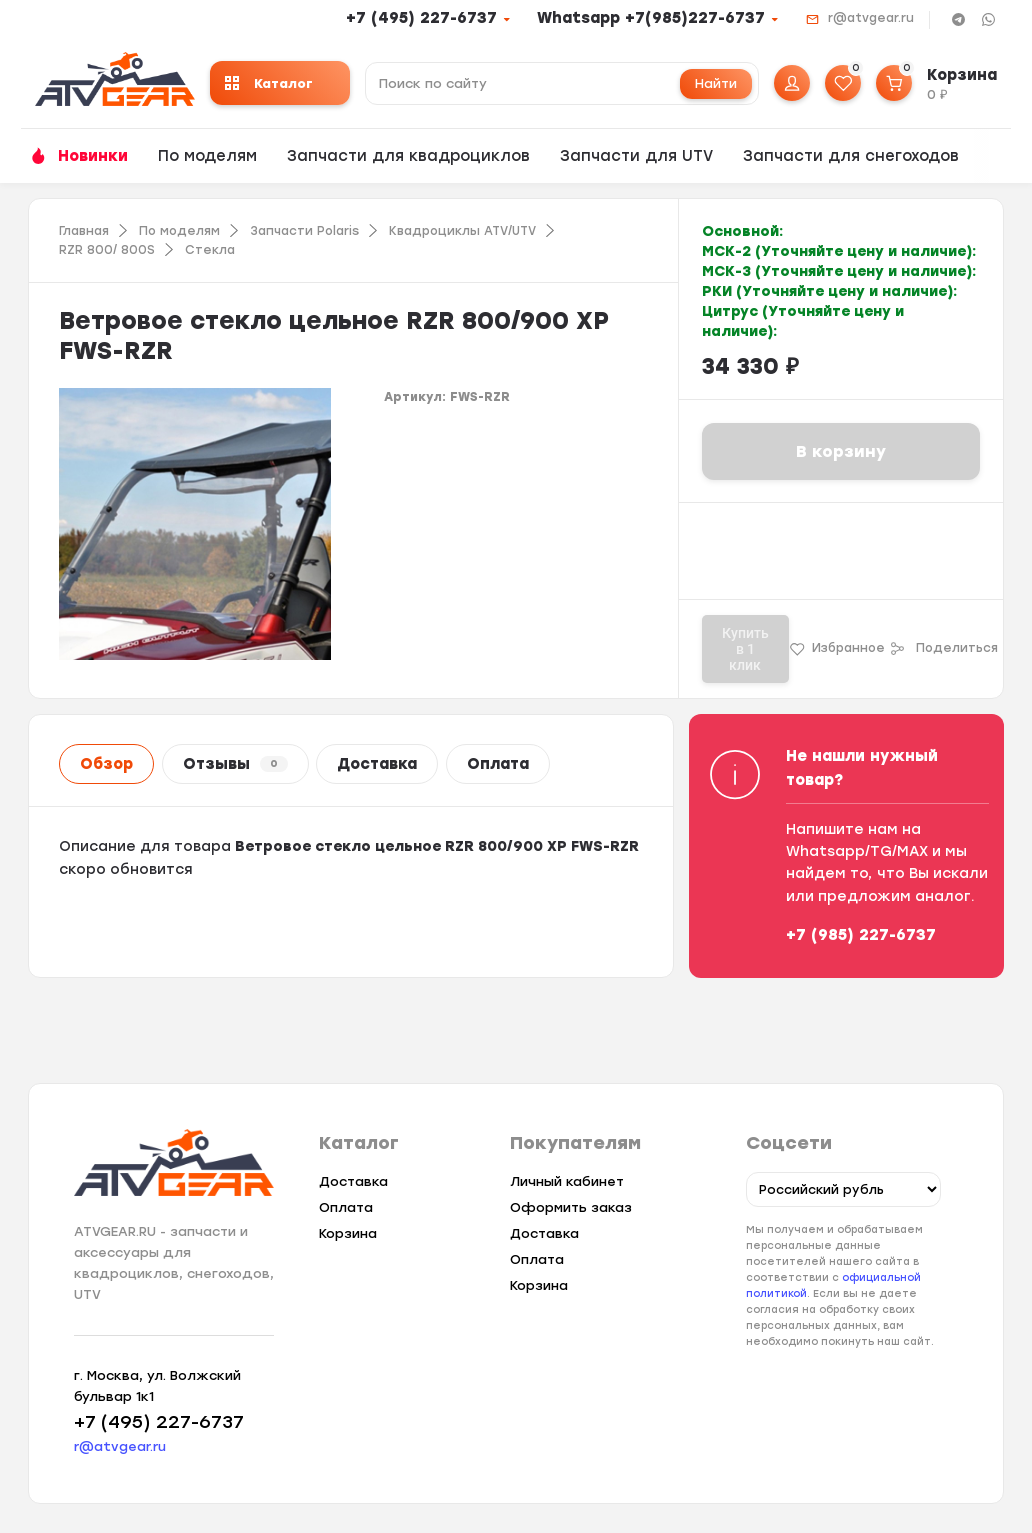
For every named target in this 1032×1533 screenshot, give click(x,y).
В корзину (841, 451)
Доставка (377, 764)
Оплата (498, 764)
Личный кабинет (567, 1181)
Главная (84, 231)
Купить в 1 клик (745, 649)
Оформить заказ (571, 1207)
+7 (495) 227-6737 (421, 18)
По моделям (207, 156)
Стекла (210, 250)
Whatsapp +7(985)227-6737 (651, 18)
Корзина (348, 1233)
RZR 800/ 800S (107, 250)
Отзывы (235, 764)
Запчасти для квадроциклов (408, 156)
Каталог (269, 83)
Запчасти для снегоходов (851, 156)
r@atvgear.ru (871, 18)
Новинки (93, 156)
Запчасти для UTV (636, 156)
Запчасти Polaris (304, 231)
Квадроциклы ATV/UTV (462, 231)
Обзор (106, 764)
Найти (716, 83)
